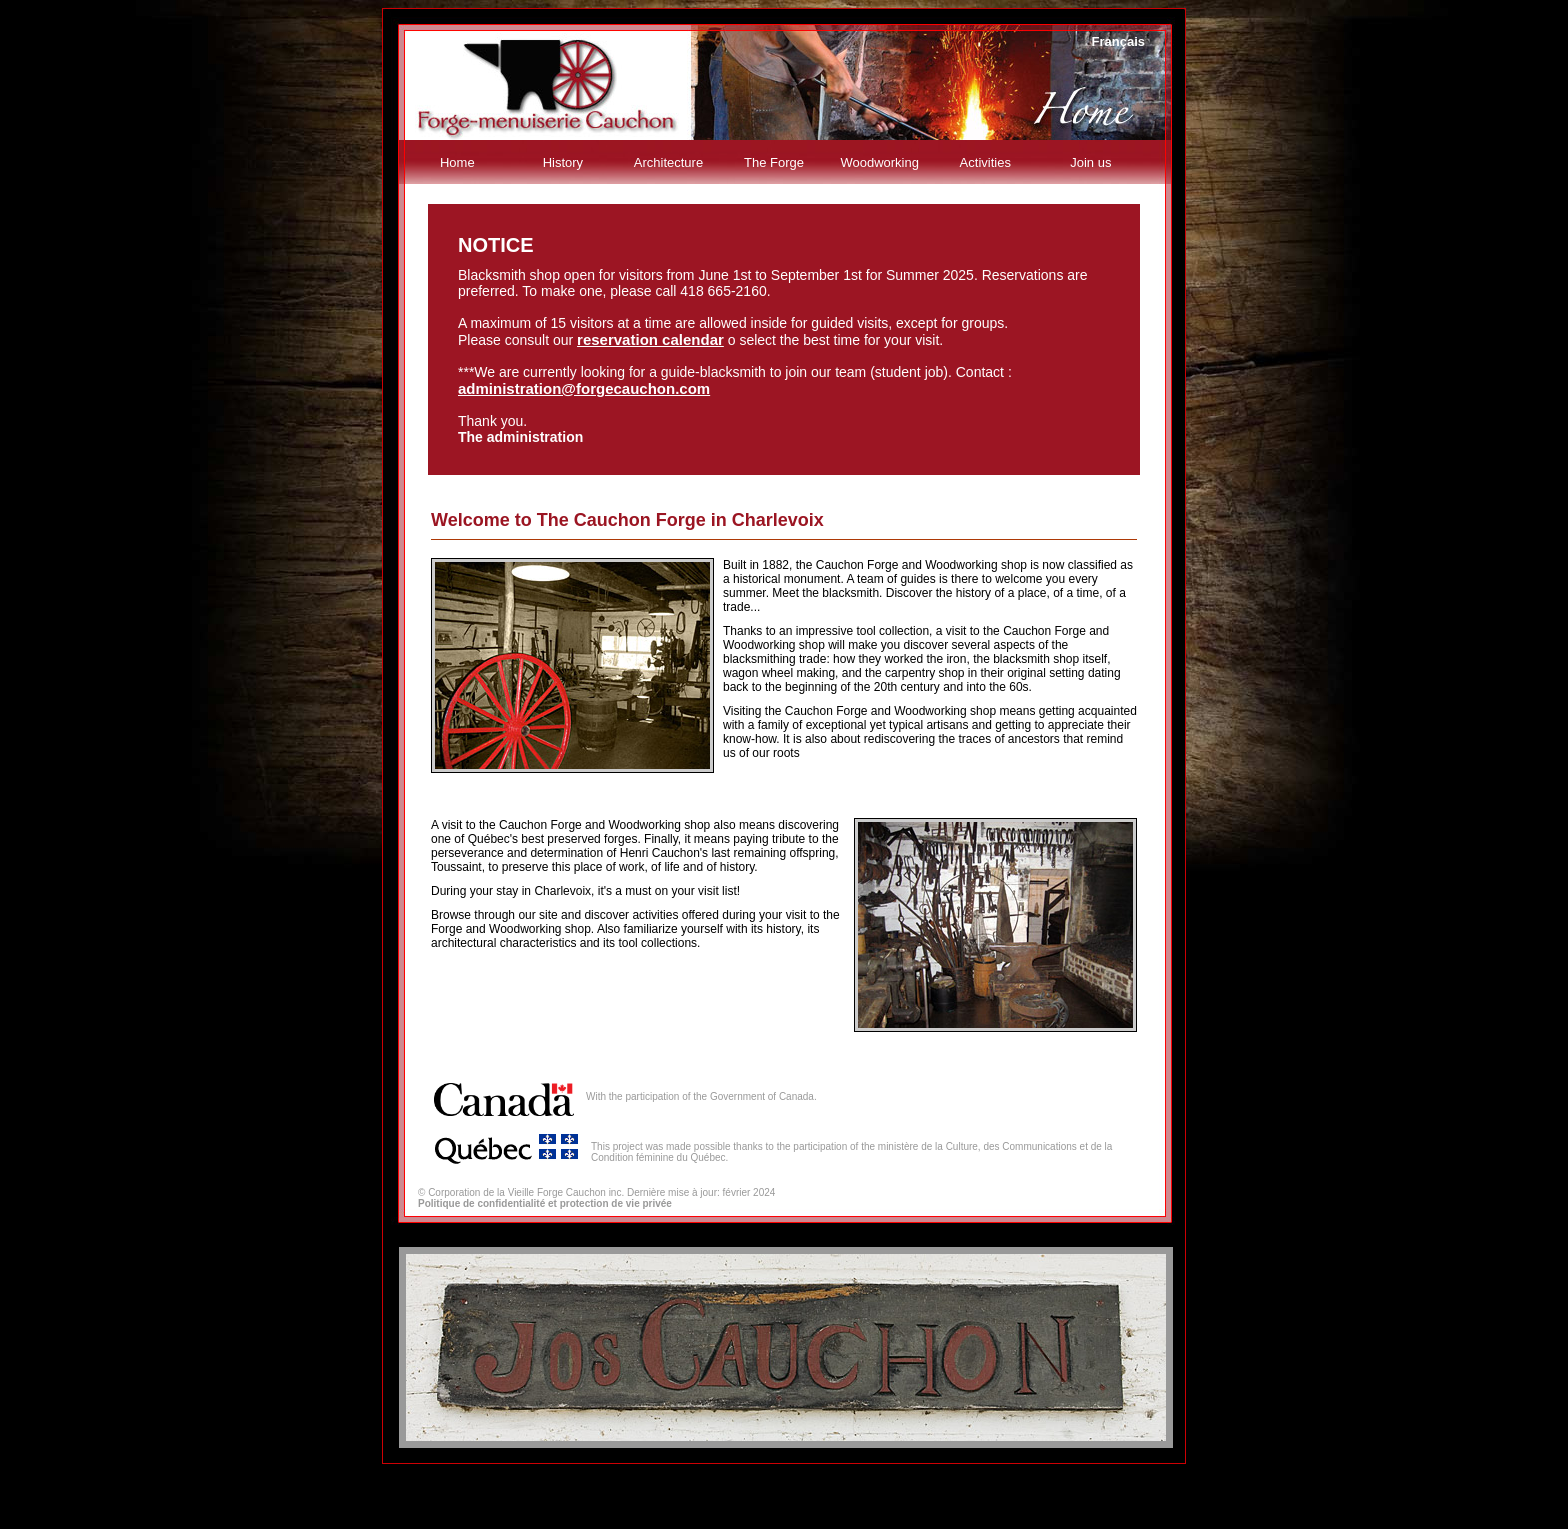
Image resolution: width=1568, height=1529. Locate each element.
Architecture (668, 162)
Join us (1090, 162)
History (563, 162)
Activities (985, 162)
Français (1118, 41)
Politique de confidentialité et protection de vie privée (545, 1203)
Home (457, 162)
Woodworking (879, 162)
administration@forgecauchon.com (584, 388)
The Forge (774, 162)
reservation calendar (650, 339)
